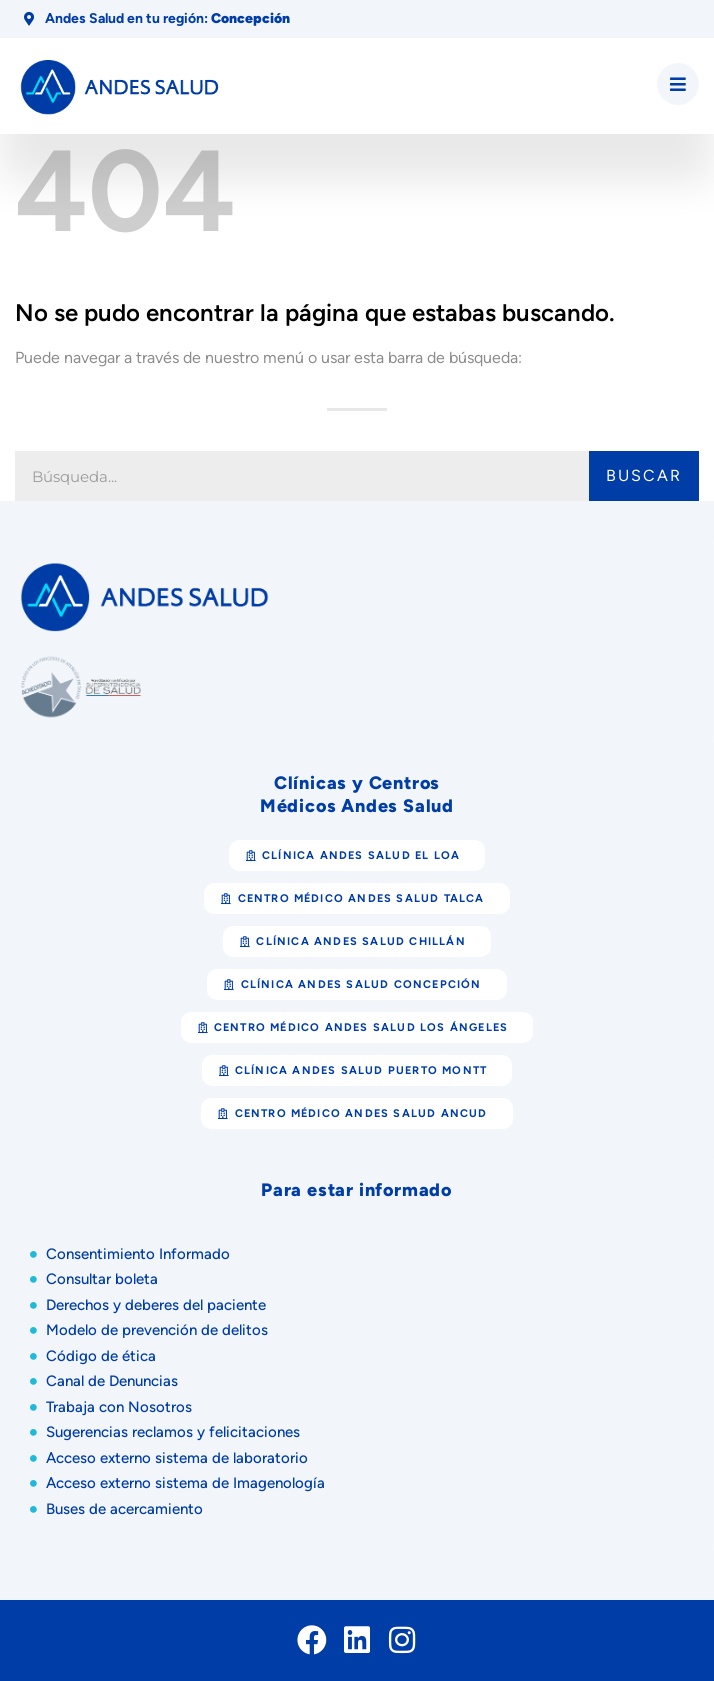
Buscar (644, 475)
